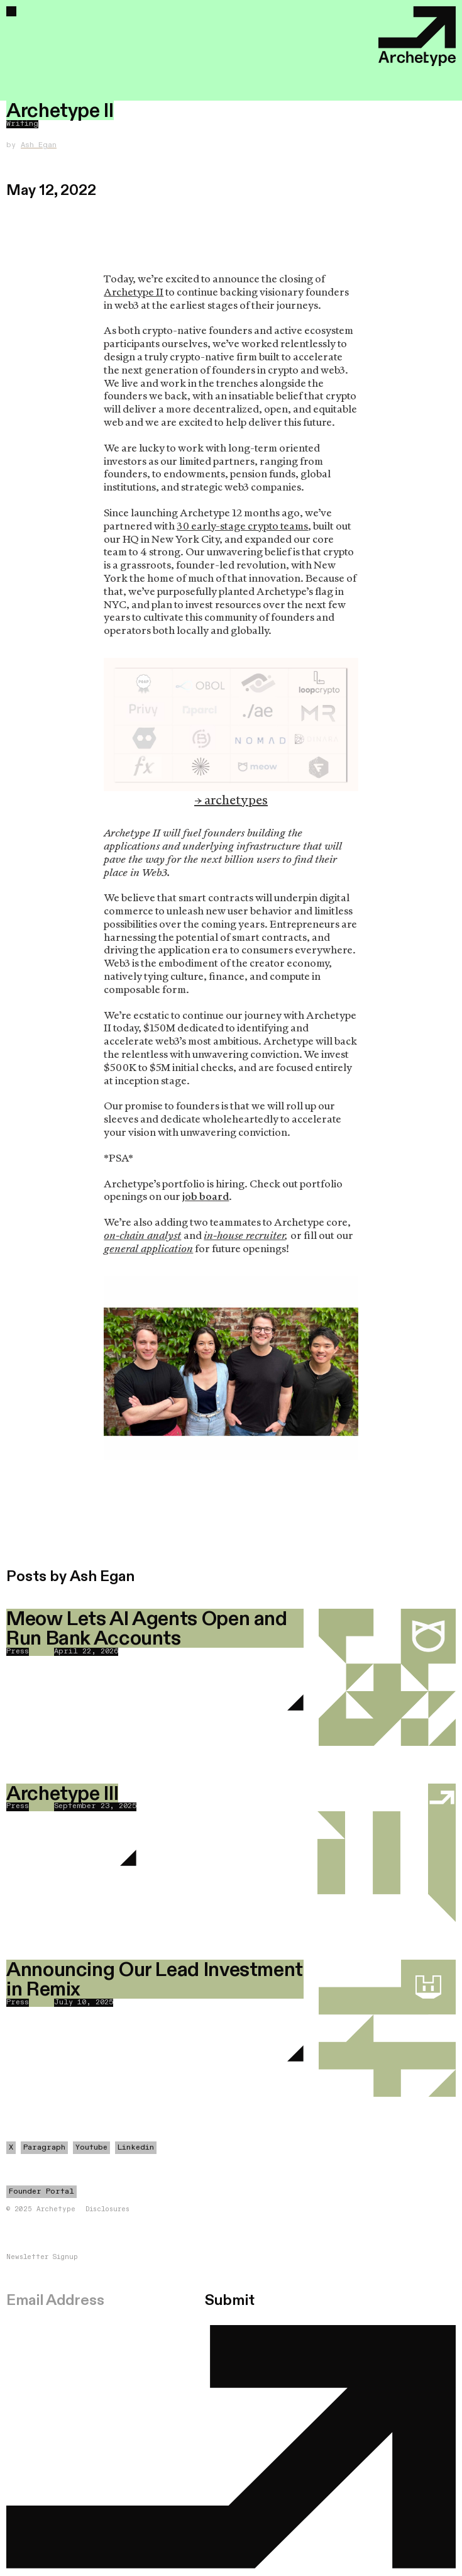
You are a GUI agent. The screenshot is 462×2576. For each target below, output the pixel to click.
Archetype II (133, 292)
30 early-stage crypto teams (242, 526)
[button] (11, 11)
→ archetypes (231, 800)
